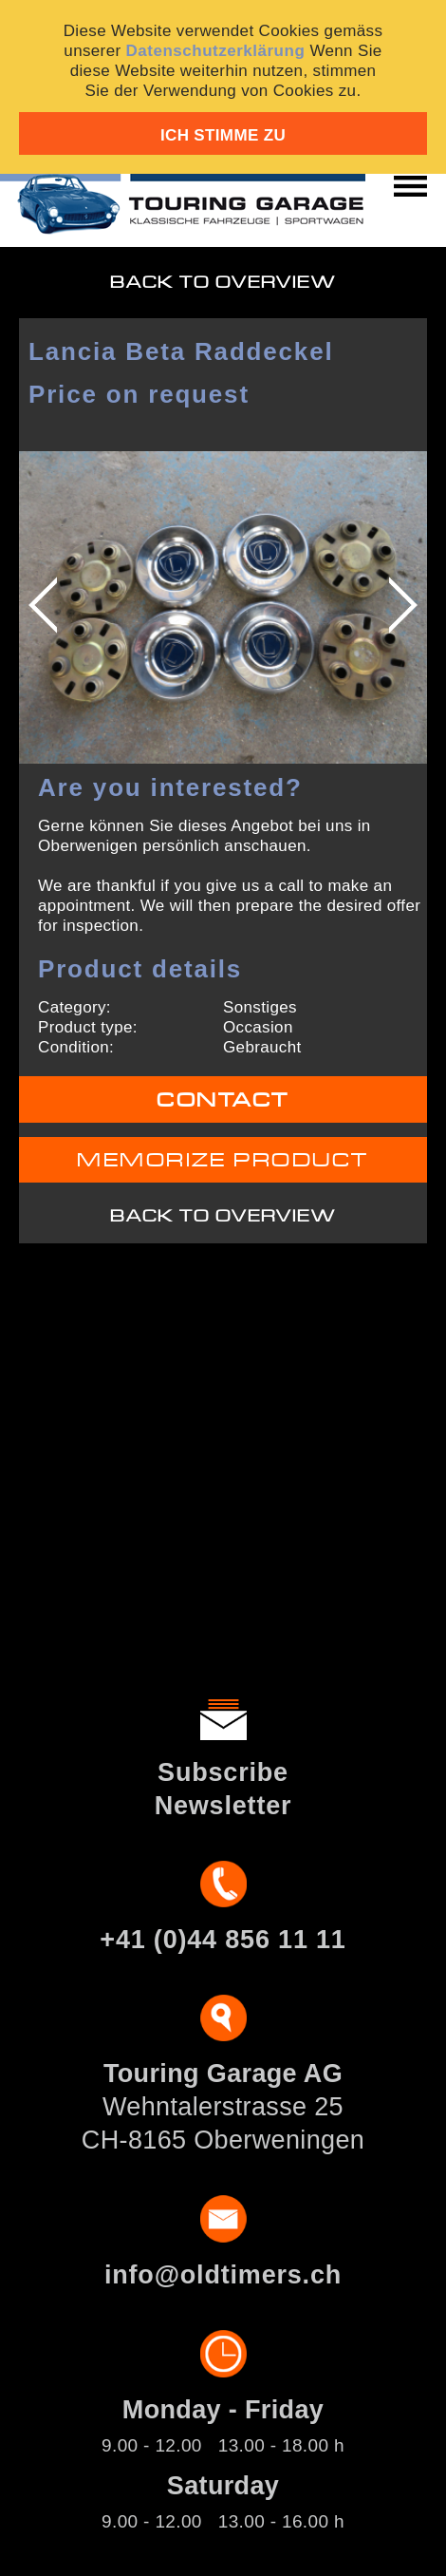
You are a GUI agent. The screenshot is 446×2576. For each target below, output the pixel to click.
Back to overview (223, 283)
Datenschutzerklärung (216, 51)
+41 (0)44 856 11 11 (222, 1939)
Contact (223, 1100)
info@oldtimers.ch (223, 2275)
